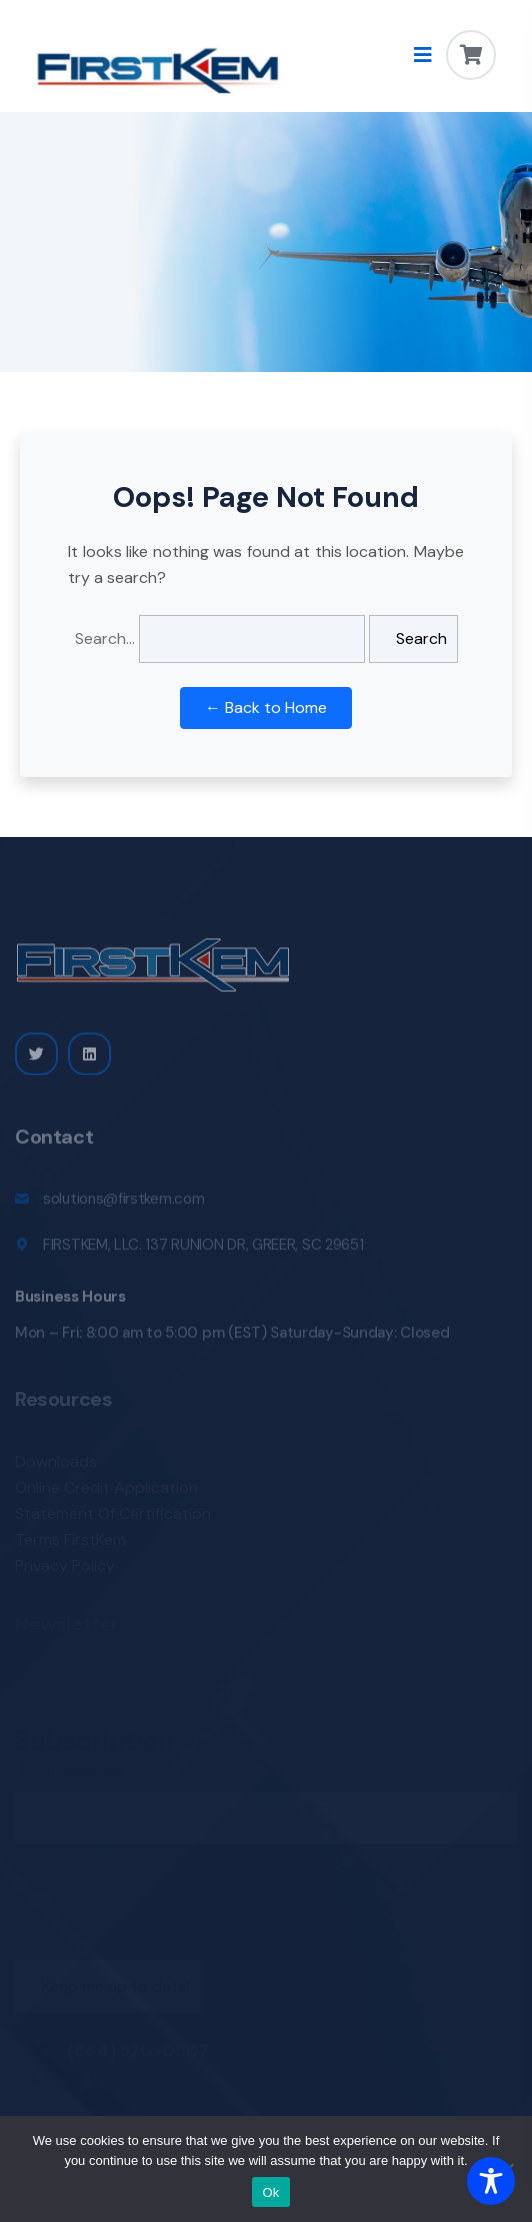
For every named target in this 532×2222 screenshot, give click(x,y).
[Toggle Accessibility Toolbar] (491, 2181)
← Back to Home (266, 707)
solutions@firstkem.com (123, 1204)
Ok (270, 2192)
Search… (105, 638)
